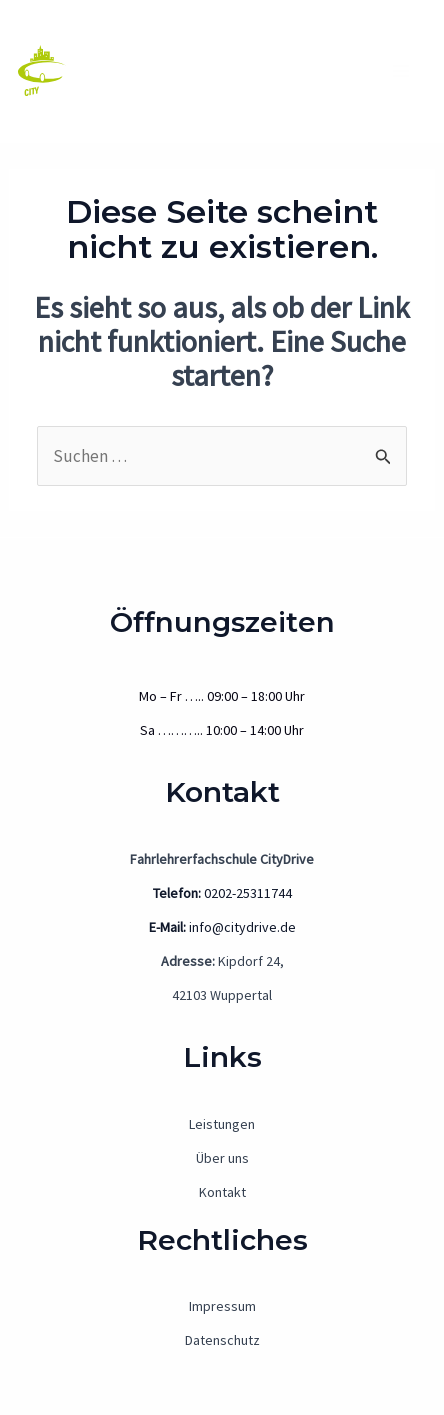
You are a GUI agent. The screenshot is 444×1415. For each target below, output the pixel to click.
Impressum (222, 1306)
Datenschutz (222, 1340)
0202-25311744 (222, 893)
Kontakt (222, 1192)
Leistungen (222, 1124)
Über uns (222, 1158)
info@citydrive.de (222, 927)
